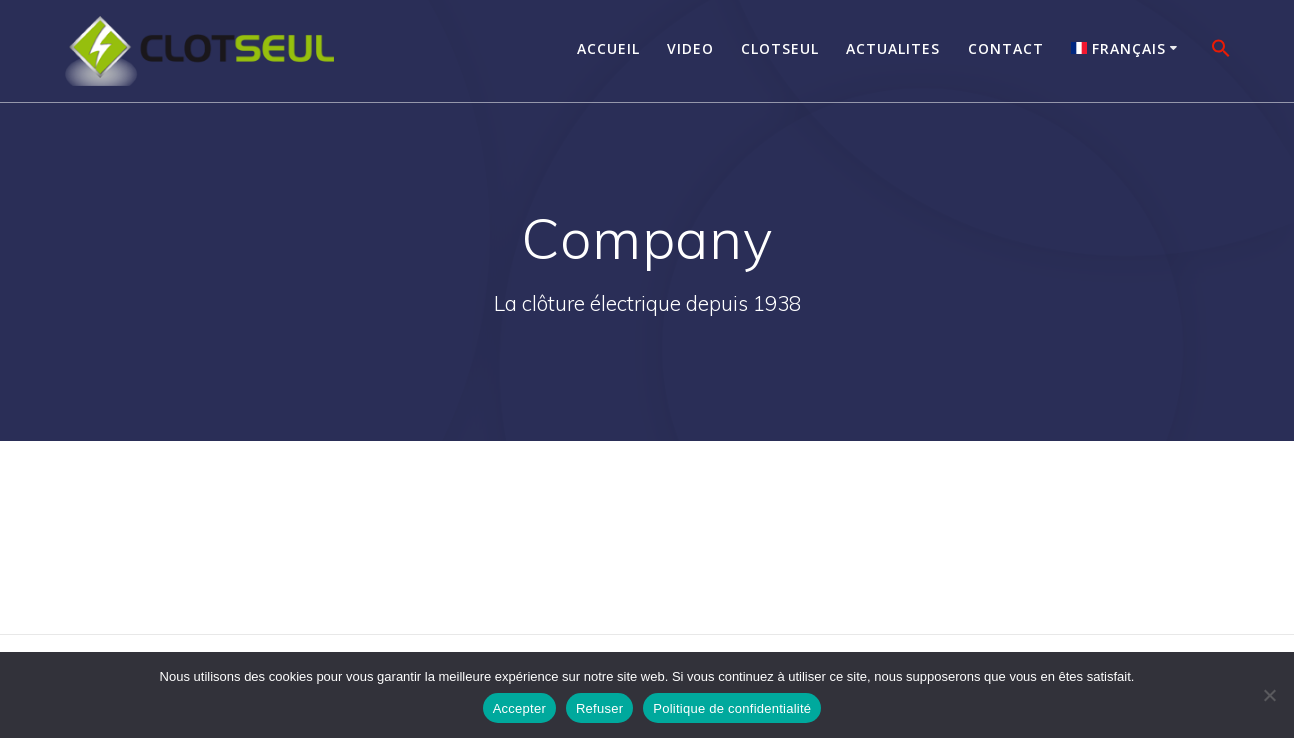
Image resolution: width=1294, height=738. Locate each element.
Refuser (599, 708)
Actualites (893, 48)
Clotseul (780, 48)
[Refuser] (1269, 695)
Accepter (519, 708)
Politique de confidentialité (732, 708)
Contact (1006, 48)
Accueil (608, 48)
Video (690, 48)
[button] (1221, 51)
